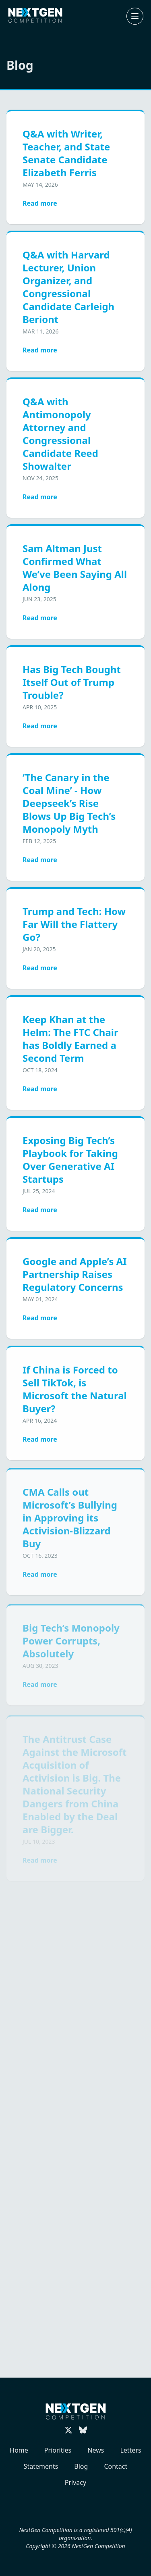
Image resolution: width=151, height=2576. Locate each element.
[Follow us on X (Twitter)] (68, 2430)
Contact (115, 2466)
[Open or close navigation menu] (135, 16)
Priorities (57, 2450)
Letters (130, 2450)
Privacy (75, 2482)
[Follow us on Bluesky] (83, 2430)
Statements (41, 2466)
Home (19, 2450)
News (95, 2450)
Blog (81, 2466)
